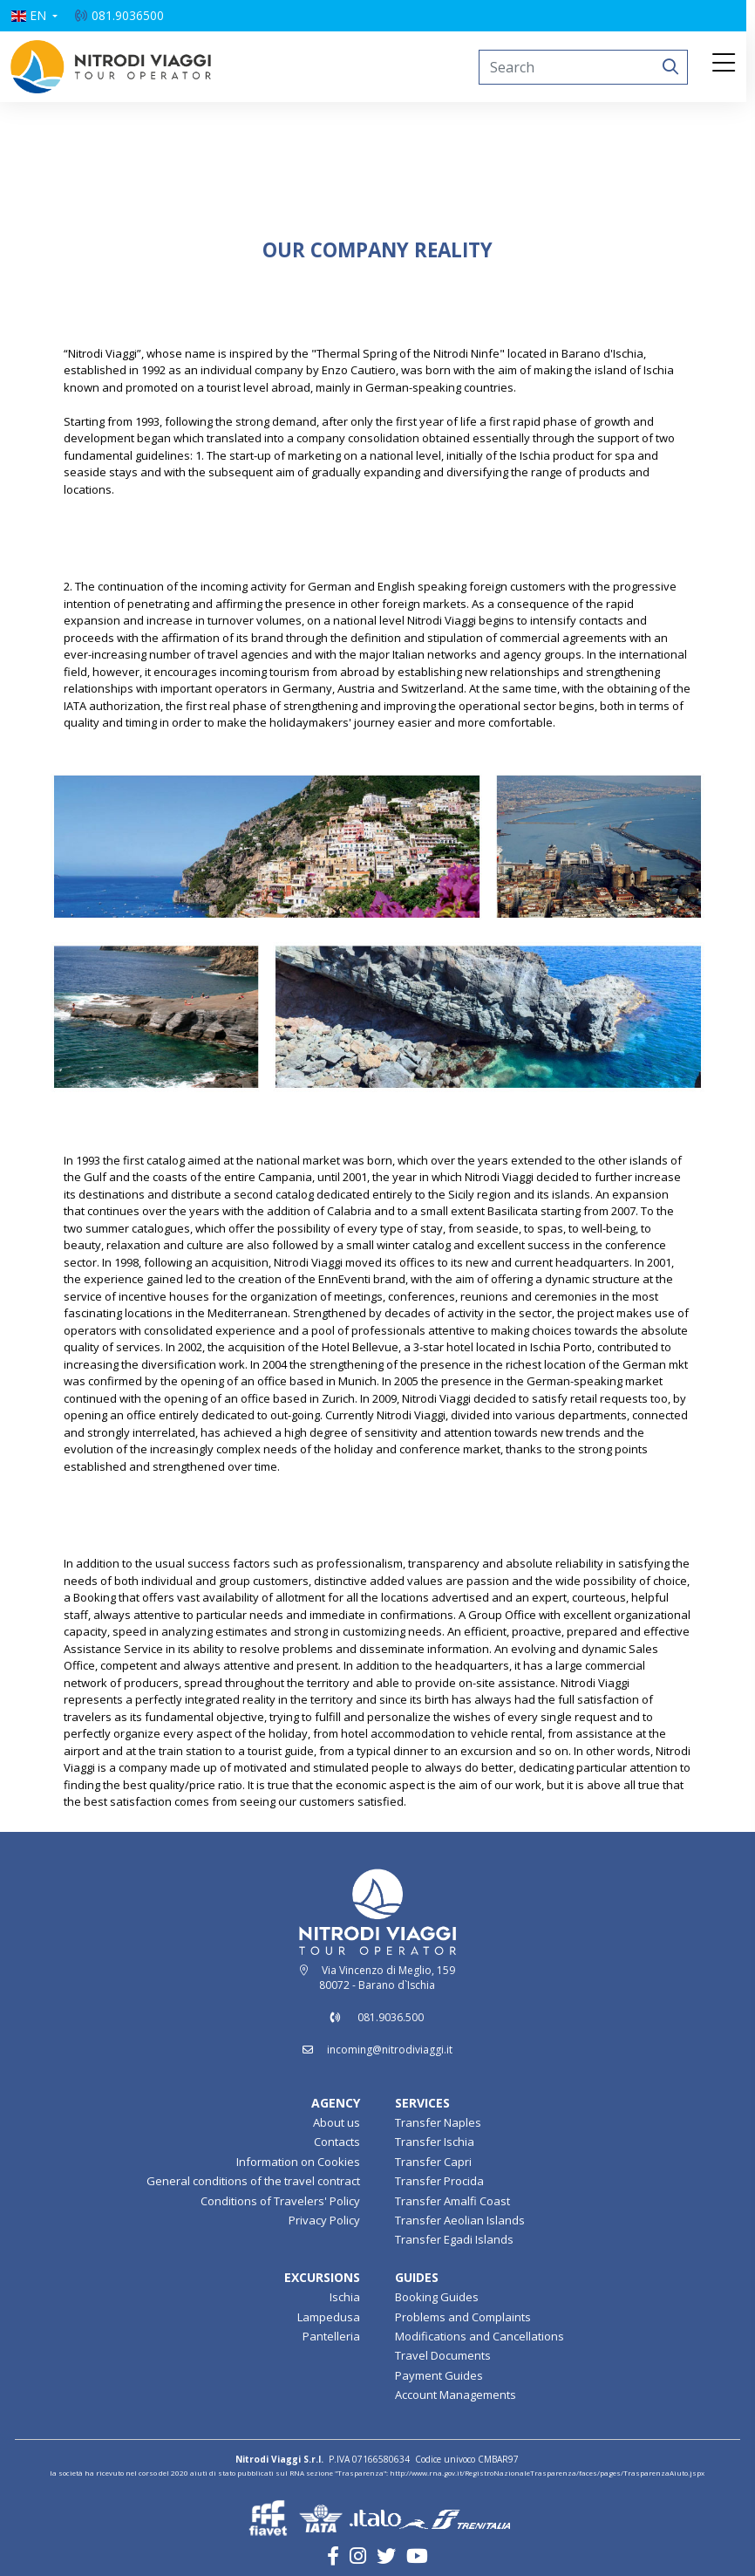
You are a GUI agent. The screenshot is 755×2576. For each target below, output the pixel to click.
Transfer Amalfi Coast (452, 2201)
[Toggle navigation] (728, 64)
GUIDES (417, 2277)
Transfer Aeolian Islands (460, 2220)
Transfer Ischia (434, 2141)
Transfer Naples (438, 2122)
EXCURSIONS (322, 2277)
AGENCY (335, 2102)
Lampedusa (328, 2317)
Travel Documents (443, 2355)
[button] (38, 16)
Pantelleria (331, 2336)
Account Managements (455, 2394)
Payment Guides (439, 2375)
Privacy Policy (324, 2220)
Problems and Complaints (463, 2317)
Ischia (345, 2297)
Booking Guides (437, 2297)
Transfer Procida (439, 2181)
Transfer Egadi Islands (454, 2239)
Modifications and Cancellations (479, 2336)
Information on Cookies (298, 2161)
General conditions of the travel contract (253, 2181)
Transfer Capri (433, 2161)
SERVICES (422, 2102)
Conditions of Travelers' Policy (280, 2201)
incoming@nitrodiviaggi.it (389, 2049)
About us (336, 2122)
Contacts (337, 2141)
